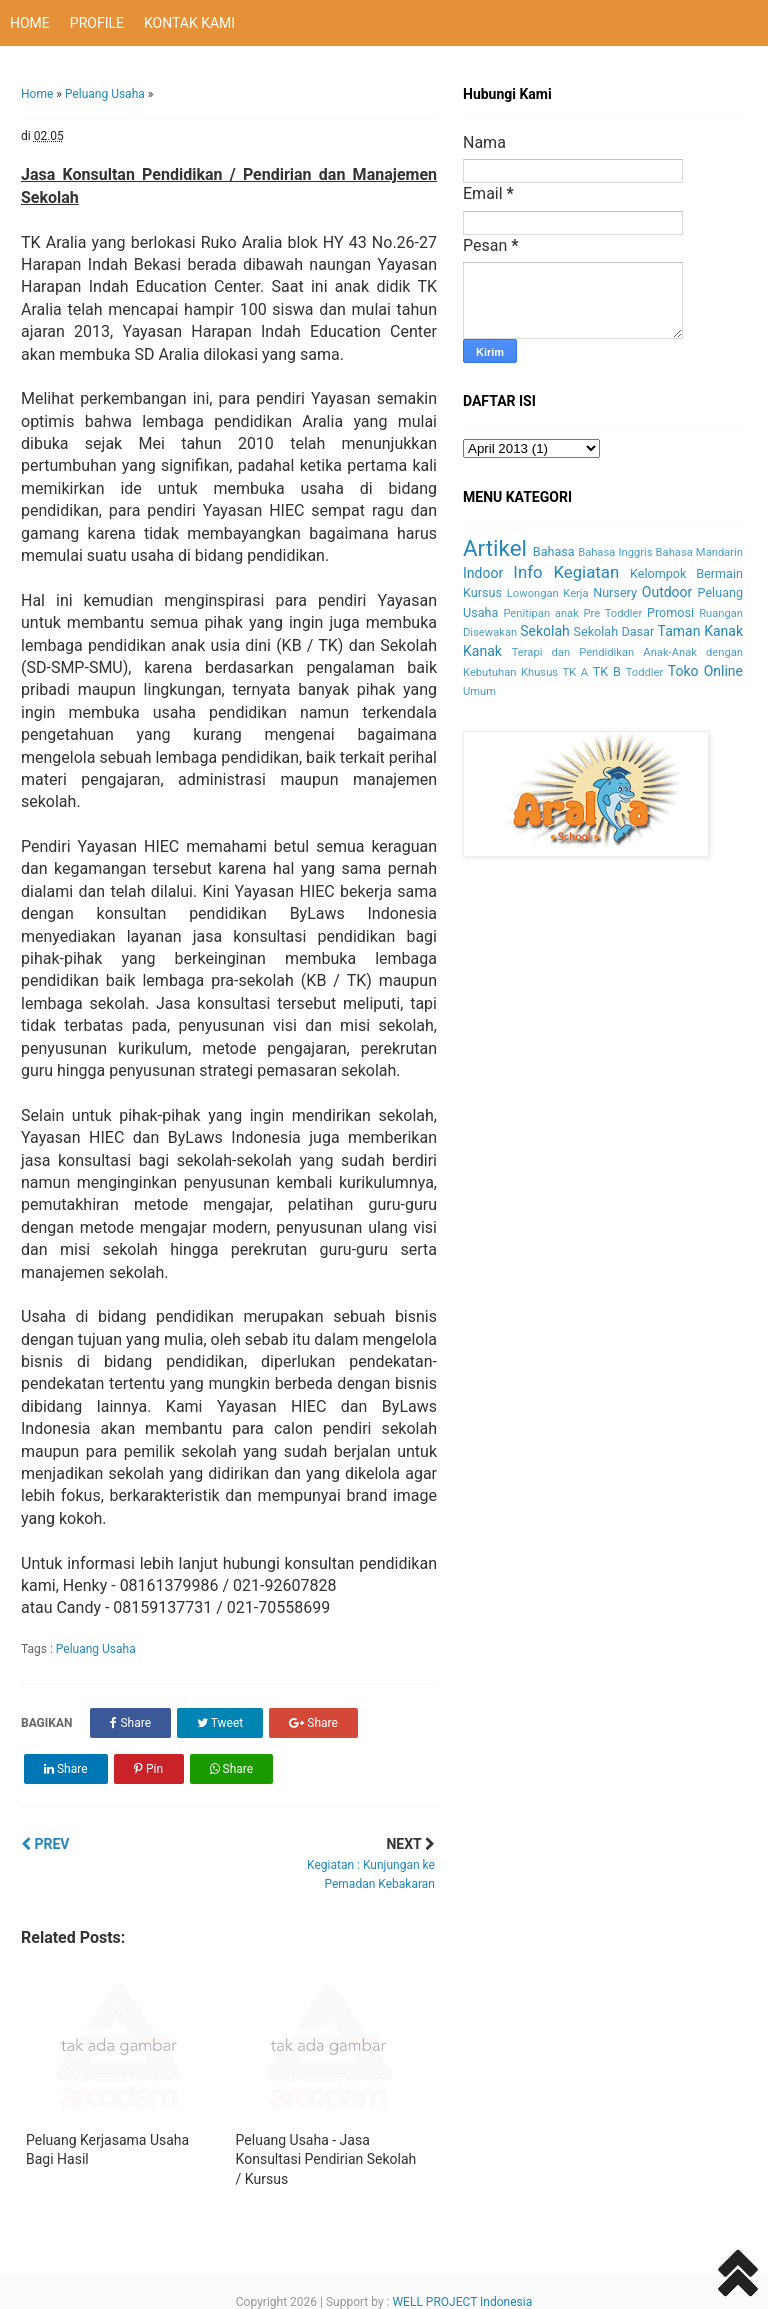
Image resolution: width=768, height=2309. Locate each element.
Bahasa (554, 551)
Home (37, 94)
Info (527, 572)
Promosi (670, 612)
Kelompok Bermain (686, 573)
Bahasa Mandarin (699, 552)
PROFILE (97, 23)
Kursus (482, 592)
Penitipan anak (540, 613)
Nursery (615, 592)
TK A (576, 672)
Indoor (483, 573)
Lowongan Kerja (548, 593)
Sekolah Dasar (614, 631)
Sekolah (545, 631)
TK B (607, 671)
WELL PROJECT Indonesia (462, 2302)
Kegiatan (586, 572)
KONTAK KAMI (189, 23)
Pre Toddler (613, 613)
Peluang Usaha (105, 94)
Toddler (645, 672)
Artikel (495, 548)
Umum (479, 691)
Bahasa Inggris (615, 552)
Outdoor (667, 592)
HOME (30, 23)
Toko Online (705, 671)
